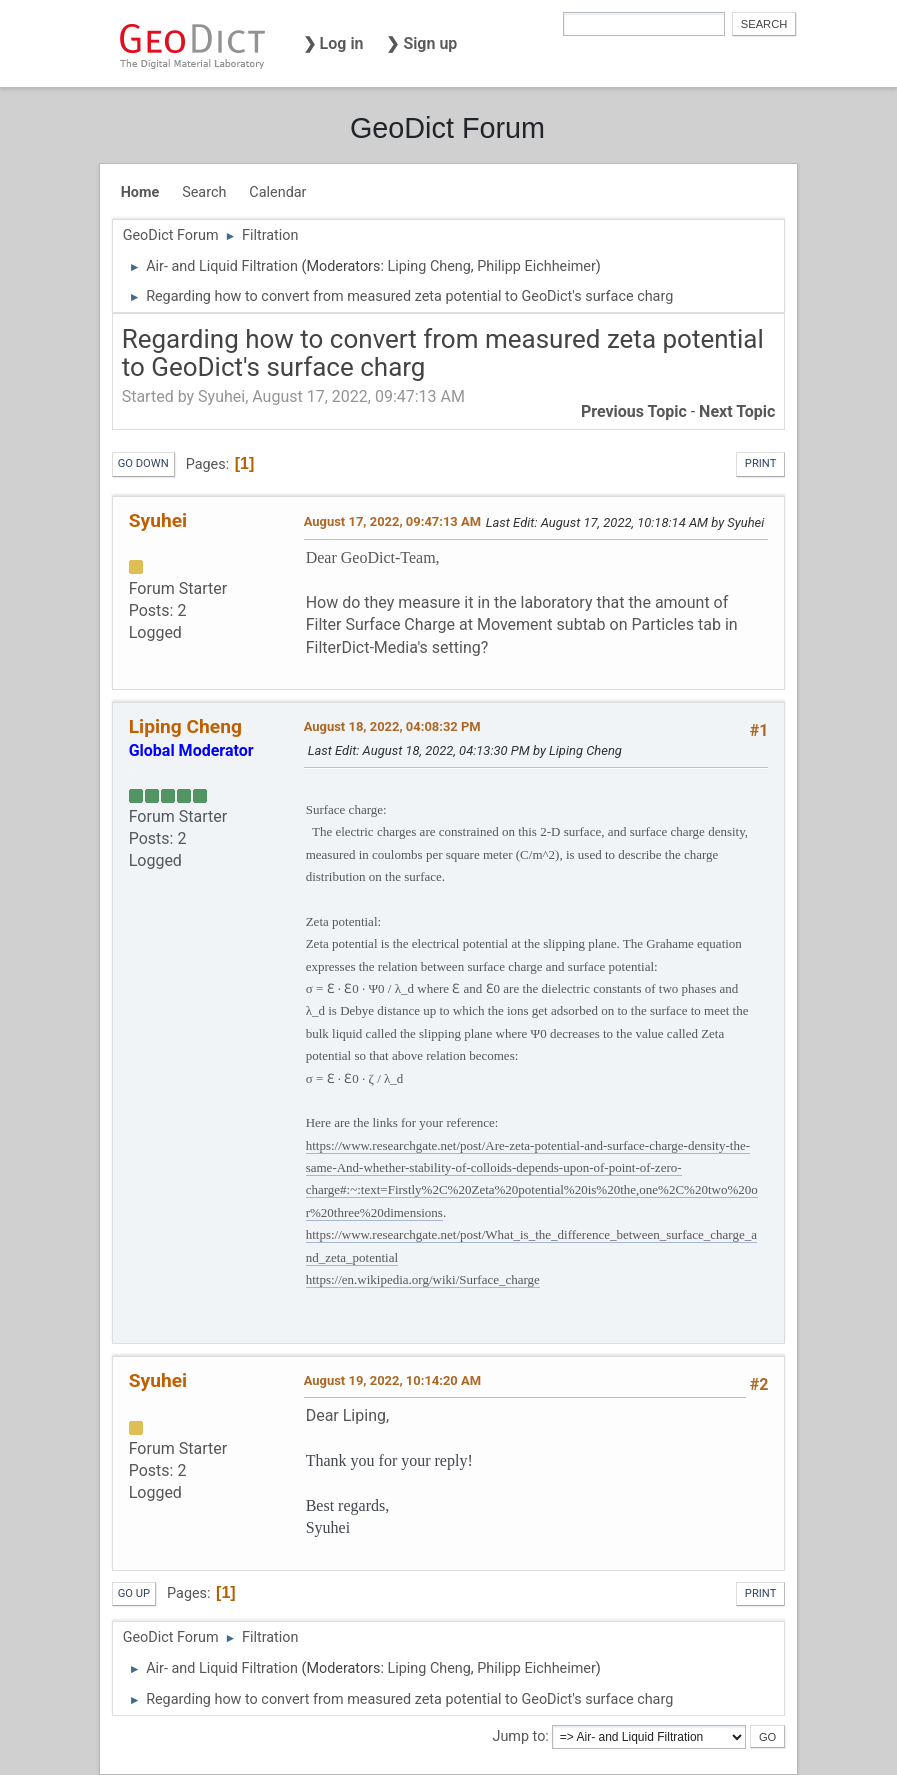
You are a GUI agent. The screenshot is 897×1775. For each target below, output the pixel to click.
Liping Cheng (428, 266)
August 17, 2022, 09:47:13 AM (392, 521)
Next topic (737, 411)
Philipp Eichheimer (536, 266)
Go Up (134, 1593)
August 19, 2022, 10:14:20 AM (392, 1380)
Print (761, 463)
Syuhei (158, 520)
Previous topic (634, 411)
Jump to (518, 1736)
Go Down (143, 463)
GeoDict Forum (447, 128)
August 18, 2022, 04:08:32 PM (392, 726)
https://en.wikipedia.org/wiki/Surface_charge (423, 1279)
